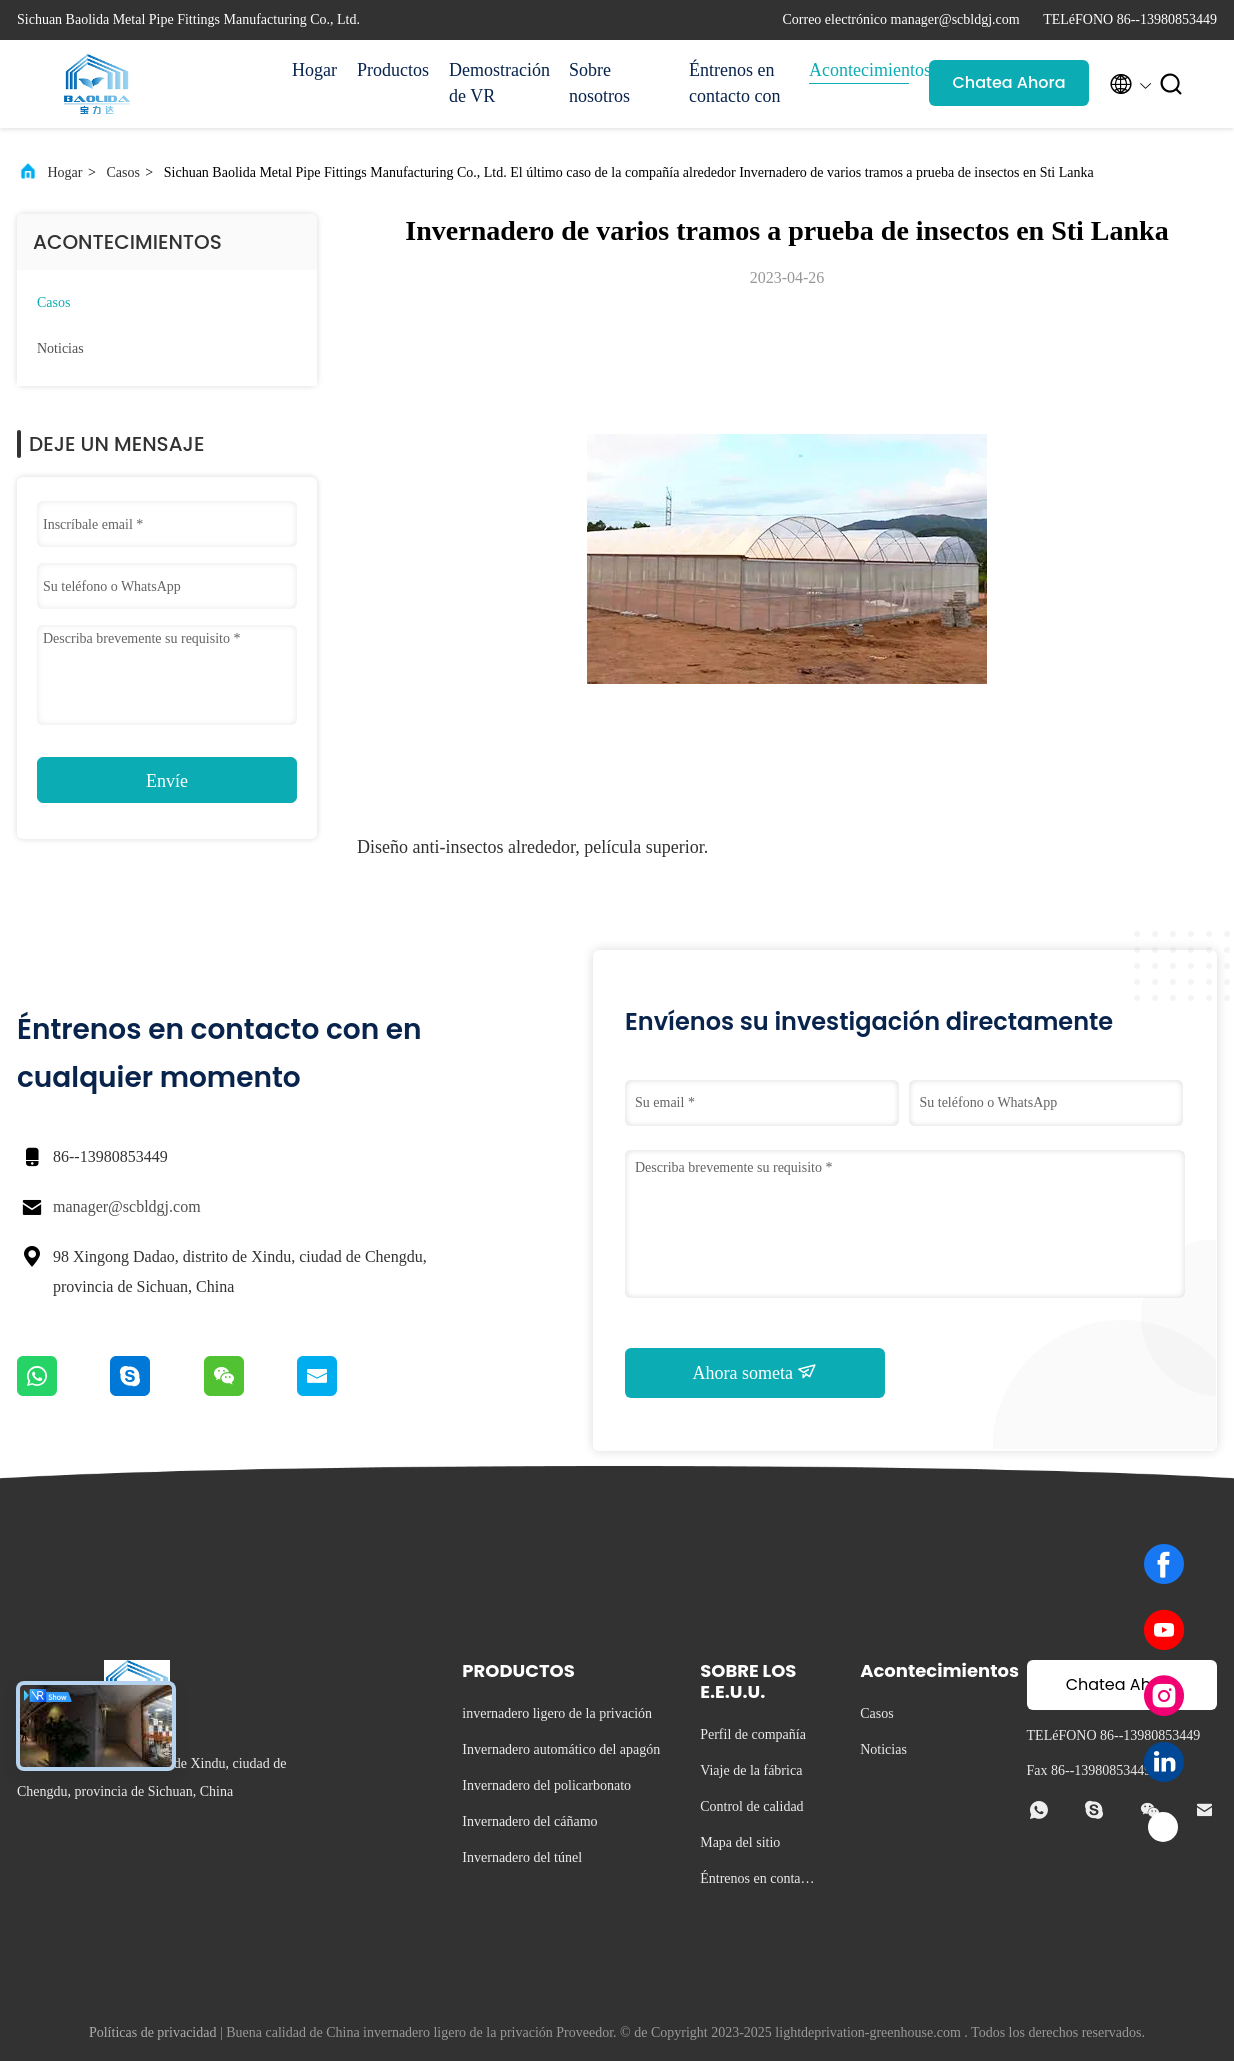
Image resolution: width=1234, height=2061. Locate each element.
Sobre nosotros (599, 83)
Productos (393, 70)
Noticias (60, 348)
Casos (122, 172)
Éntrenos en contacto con (734, 83)
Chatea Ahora (1008, 82)
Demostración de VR (499, 83)
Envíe (167, 781)
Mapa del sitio (740, 1842)
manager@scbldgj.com (127, 1206)
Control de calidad (751, 1806)
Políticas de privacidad (153, 2032)
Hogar (314, 70)
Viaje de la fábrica (751, 1770)
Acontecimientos (859, 70)
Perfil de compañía (753, 1734)
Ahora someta (755, 1372)
